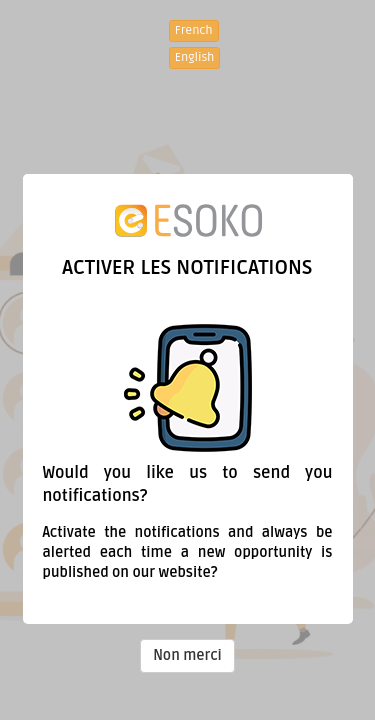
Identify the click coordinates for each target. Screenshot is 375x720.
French (194, 30)
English (195, 57)
